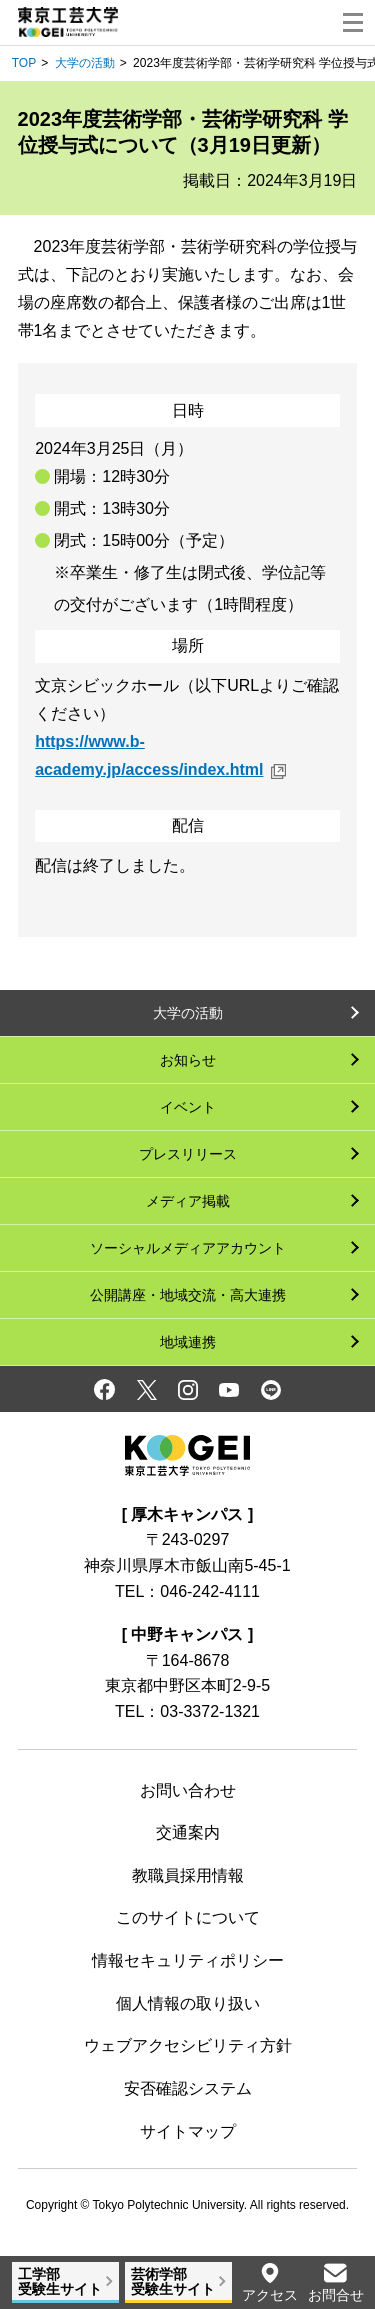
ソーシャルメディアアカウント (188, 1248)
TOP (24, 63)
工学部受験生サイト (60, 2281)
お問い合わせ (188, 1790)
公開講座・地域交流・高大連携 (188, 1295)
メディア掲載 (188, 1201)
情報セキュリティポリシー (188, 1960)
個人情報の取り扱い (188, 2003)
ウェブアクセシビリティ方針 (188, 2045)
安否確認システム (188, 2088)
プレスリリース (188, 1154)
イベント (188, 1107)
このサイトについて (188, 1917)
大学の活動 (85, 63)
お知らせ (188, 1060)
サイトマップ (188, 2131)
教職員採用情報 (188, 1875)
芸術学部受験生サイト (173, 2281)
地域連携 (188, 1342)
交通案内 (188, 1832)
